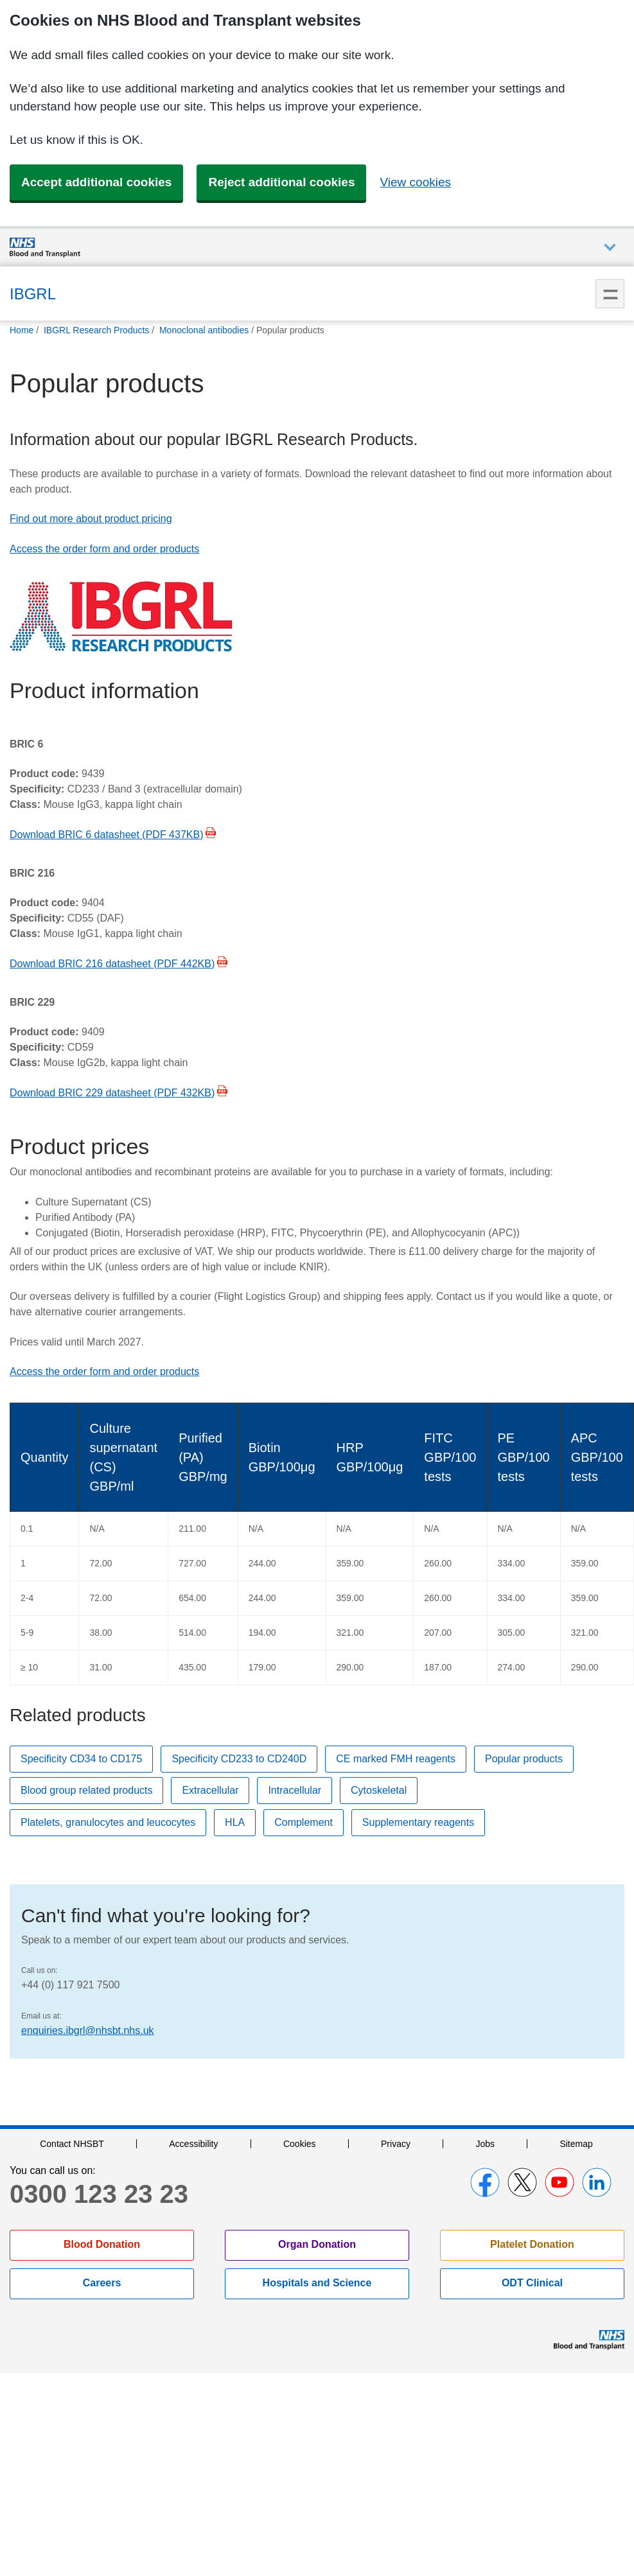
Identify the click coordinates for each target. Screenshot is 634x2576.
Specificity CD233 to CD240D (239, 1758)
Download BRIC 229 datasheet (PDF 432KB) (112, 1092)
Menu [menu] (609, 293)
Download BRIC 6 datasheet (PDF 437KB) (106, 834)
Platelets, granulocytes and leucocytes (108, 1822)
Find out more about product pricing (91, 518)
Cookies (299, 2144)
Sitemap (575, 2144)
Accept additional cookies (96, 182)
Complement (303, 1822)
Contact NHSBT (72, 2144)
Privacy (395, 2144)
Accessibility (193, 2144)
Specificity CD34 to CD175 (81, 1758)
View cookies (415, 182)
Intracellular (294, 1790)
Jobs (485, 2144)
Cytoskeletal (379, 1790)
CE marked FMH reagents (395, 1758)
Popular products (524, 1758)
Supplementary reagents (418, 1822)
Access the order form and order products (104, 548)
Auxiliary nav (609, 247)
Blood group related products (86, 1790)
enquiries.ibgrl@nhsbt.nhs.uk (87, 2030)
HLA (235, 1822)
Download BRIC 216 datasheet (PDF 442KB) (112, 963)
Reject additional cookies (281, 182)
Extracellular (210, 1790)
